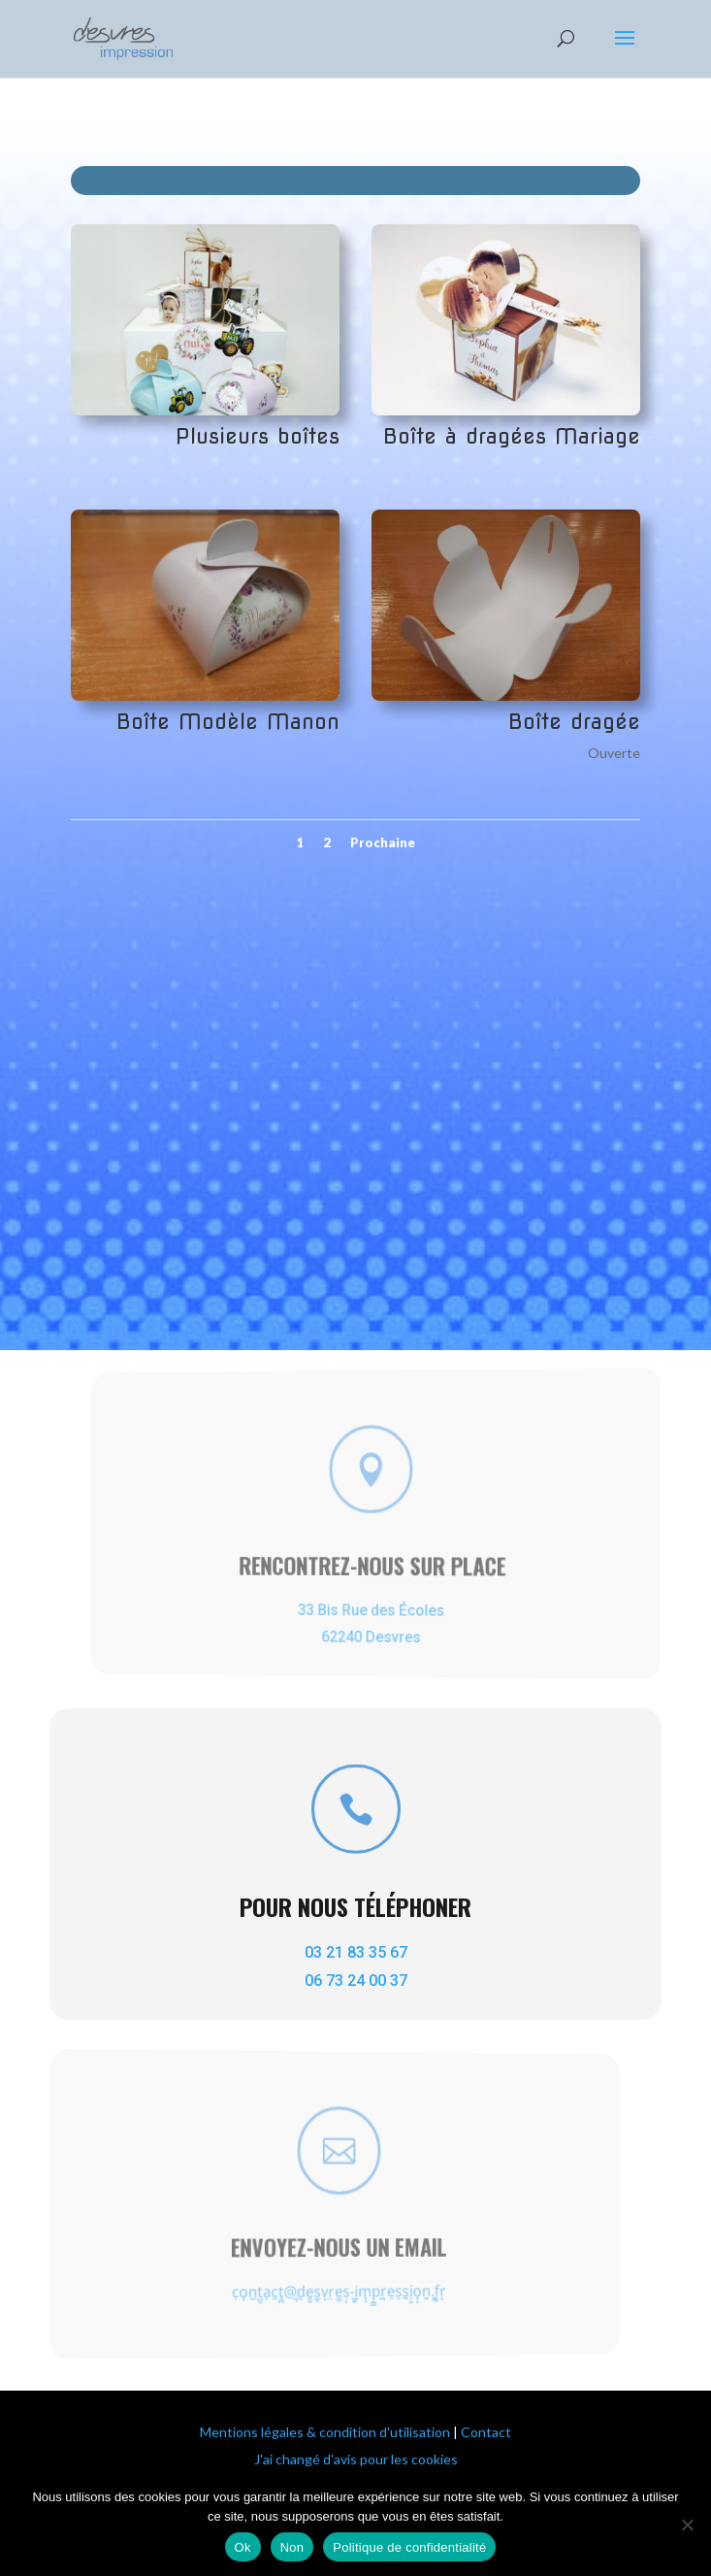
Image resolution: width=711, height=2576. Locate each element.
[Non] (686, 2524)
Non (292, 2547)
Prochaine (382, 842)
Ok (243, 2547)
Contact (486, 2432)
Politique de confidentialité (409, 2547)
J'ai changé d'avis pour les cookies (356, 2459)
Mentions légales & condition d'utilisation (325, 2432)
